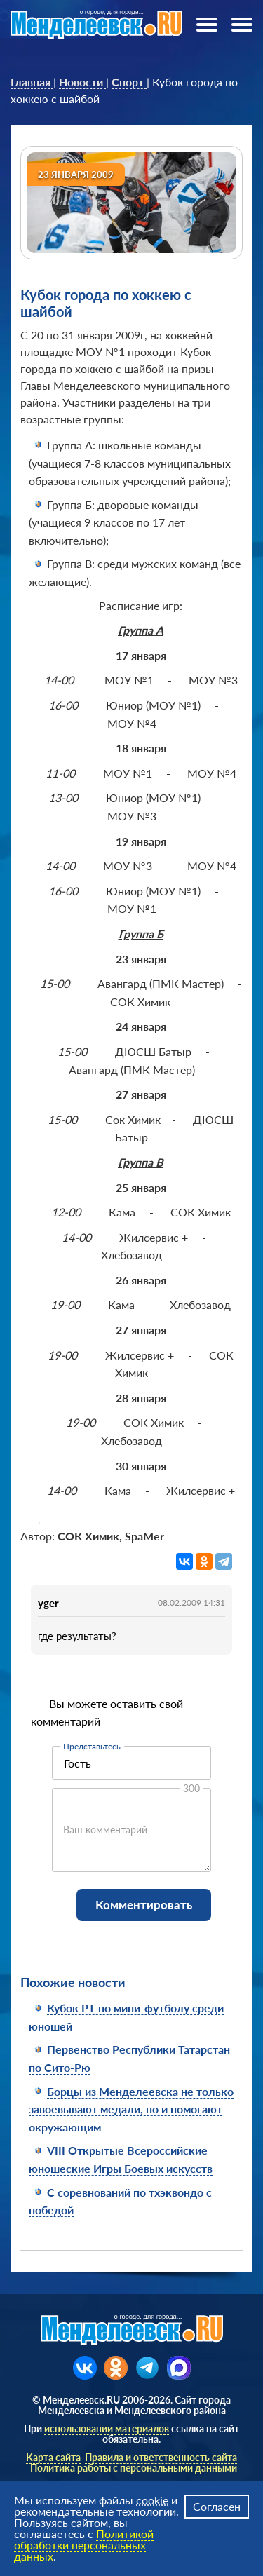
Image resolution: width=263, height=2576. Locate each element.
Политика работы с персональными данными (133, 2468)
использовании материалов (106, 2428)
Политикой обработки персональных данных (84, 2545)
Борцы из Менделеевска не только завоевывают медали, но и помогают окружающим (131, 2109)
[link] (32, 82)
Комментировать (143, 1904)
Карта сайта (53, 2457)
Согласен (217, 2506)
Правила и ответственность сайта (161, 2457)
